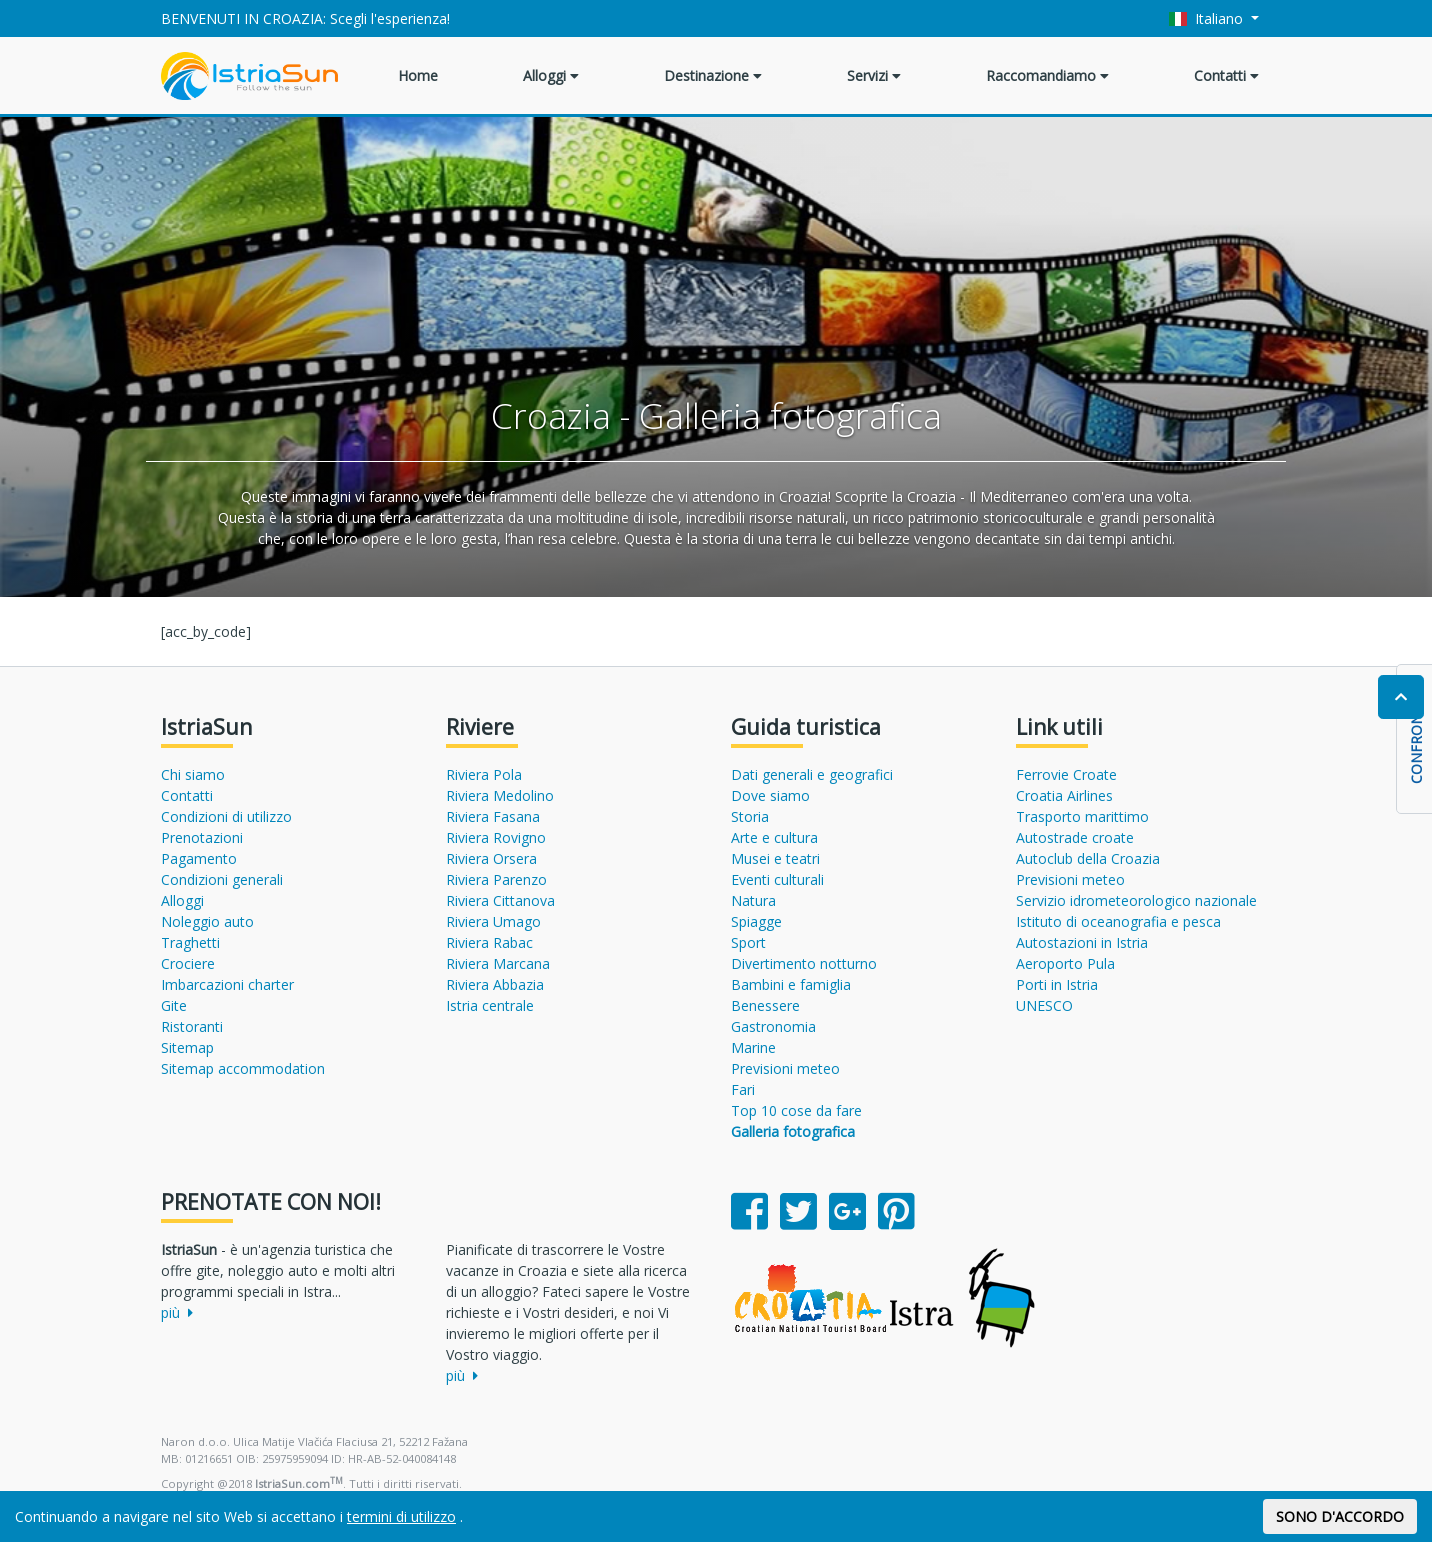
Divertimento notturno (804, 963)
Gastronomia (773, 1026)
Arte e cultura (774, 837)
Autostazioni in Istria (1082, 942)
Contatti (1226, 75)
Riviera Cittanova (500, 900)
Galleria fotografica (793, 1131)
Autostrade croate (1075, 837)
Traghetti (190, 942)
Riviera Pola (484, 774)
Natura (753, 900)
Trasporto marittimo (1082, 816)
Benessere (765, 1005)
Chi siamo (193, 774)
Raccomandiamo (1047, 75)
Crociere (188, 963)
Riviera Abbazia (495, 984)
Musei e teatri (775, 858)
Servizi (874, 75)
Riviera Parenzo (496, 879)
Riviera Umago (493, 921)
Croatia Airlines (1064, 795)
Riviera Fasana (493, 816)
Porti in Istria (1057, 984)
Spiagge (756, 921)
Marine (753, 1047)
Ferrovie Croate (1066, 774)
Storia (750, 816)
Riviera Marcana (498, 963)
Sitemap (187, 1047)
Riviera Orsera (491, 858)
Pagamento (199, 858)
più (177, 1312)
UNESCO (1044, 1005)
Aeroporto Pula (1065, 963)
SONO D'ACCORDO (1340, 1516)
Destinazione (713, 75)
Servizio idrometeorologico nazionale (1136, 900)
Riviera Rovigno (496, 837)
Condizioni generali (222, 879)
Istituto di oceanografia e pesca (1118, 921)
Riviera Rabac (489, 942)
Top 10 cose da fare (796, 1110)
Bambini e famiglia (791, 984)
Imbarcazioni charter (227, 984)
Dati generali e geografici (812, 774)
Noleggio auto (207, 921)
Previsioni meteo (785, 1068)
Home (418, 75)
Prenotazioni (202, 837)
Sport (748, 942)
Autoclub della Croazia (1088, 858)
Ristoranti (192, 1026)
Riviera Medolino (500, 795)
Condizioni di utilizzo (226, 816)
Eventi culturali (777, 879)
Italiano (1208, 18)
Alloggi (551, 75)
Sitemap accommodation (243, 1068)
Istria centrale (490, 1005)
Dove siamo (770, 795)
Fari (743, 1089)
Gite (174, 1005)
